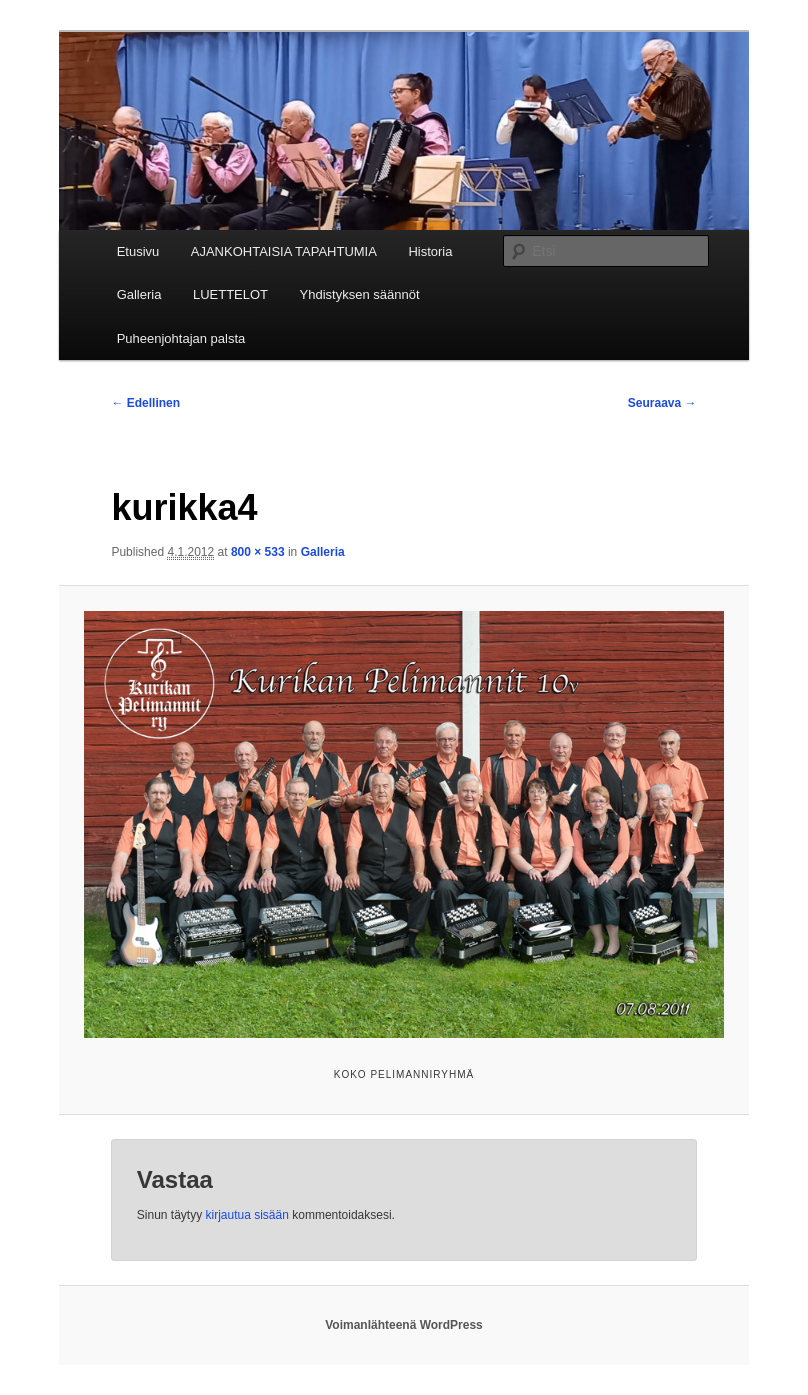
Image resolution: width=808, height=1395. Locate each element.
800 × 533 (258, 552)
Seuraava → (662, 403)
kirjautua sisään (247, 1215)
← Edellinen (145, 403)
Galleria (139, 294)
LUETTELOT (230, 294)
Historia (430, 251)
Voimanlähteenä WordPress (404, 1325)
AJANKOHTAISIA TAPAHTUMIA (284, 251)
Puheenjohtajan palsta (181, 338)
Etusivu (138, 251)
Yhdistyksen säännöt (360, 294)
